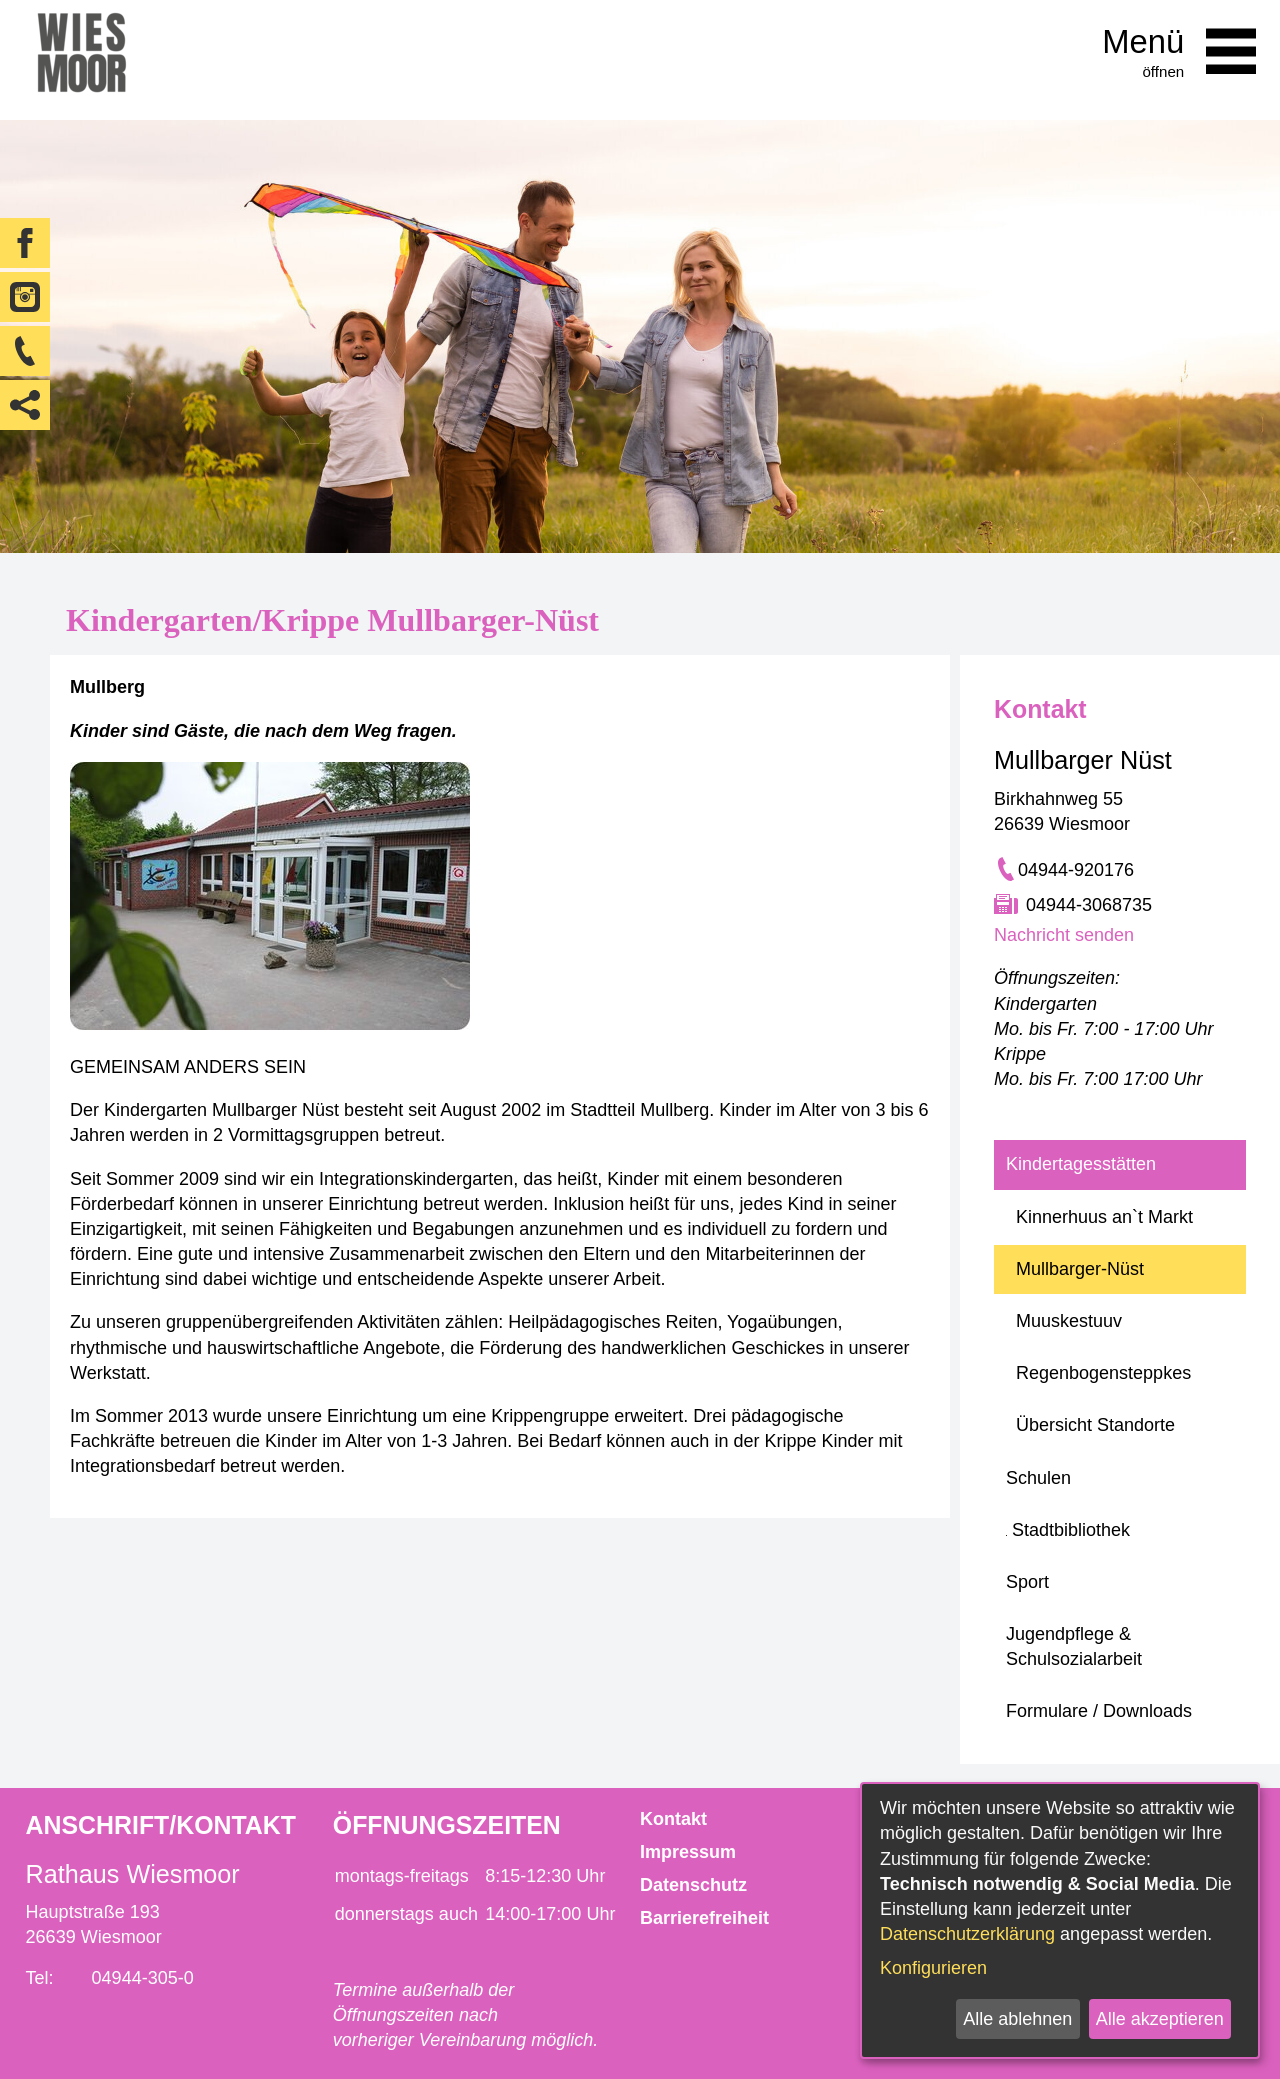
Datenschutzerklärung (967, 1934)
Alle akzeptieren (1160, 2019)
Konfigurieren (933, 1968)
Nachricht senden (1064, 935)
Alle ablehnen (1017, 2019)
